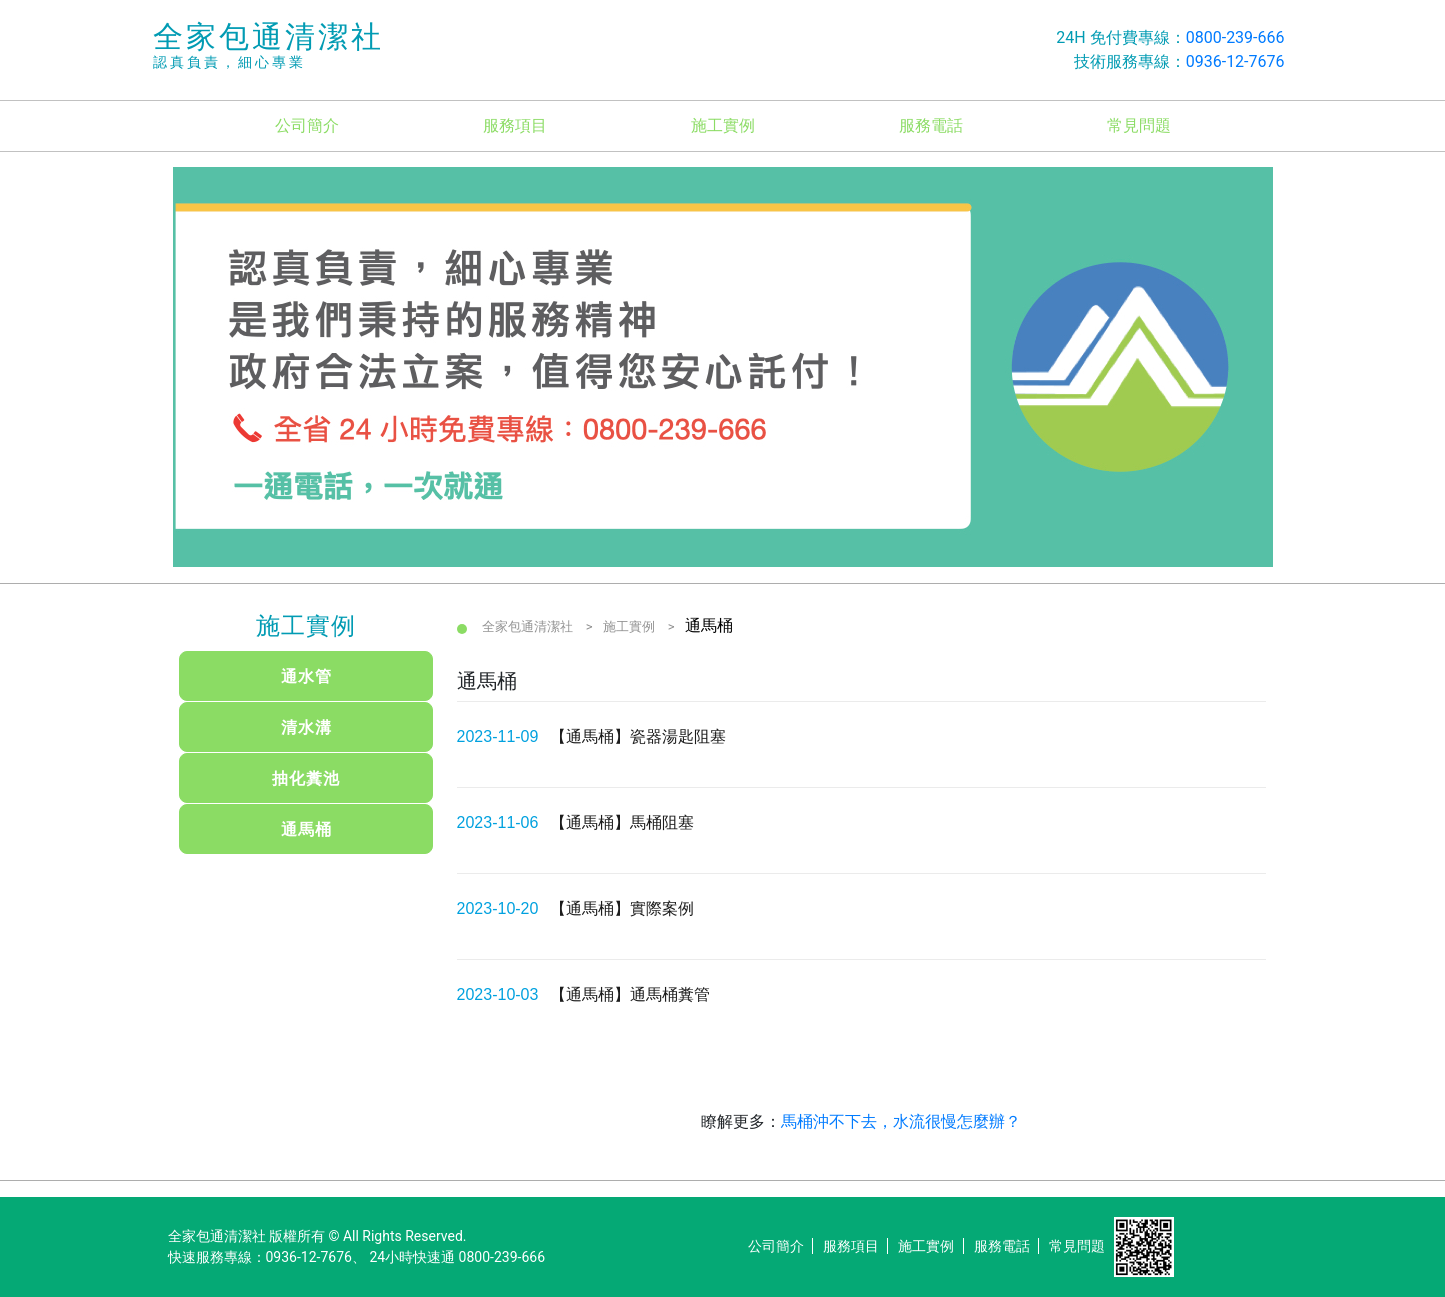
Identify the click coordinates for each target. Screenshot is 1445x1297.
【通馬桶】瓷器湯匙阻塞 (638, 736)
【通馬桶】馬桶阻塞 (622, 822)
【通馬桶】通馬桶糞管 (630, 994)
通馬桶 (306, 829)
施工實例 (723, 125)
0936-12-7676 (1235, 61)
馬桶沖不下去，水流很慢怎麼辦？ (901, 1121)
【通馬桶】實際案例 (622, 908)
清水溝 (306, 727)
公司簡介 (307, 125)
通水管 (306, 676)
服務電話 (931, 125)
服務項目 (515, 125)
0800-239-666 (1235, 37)
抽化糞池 (306, 778)
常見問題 (1139, 125)
